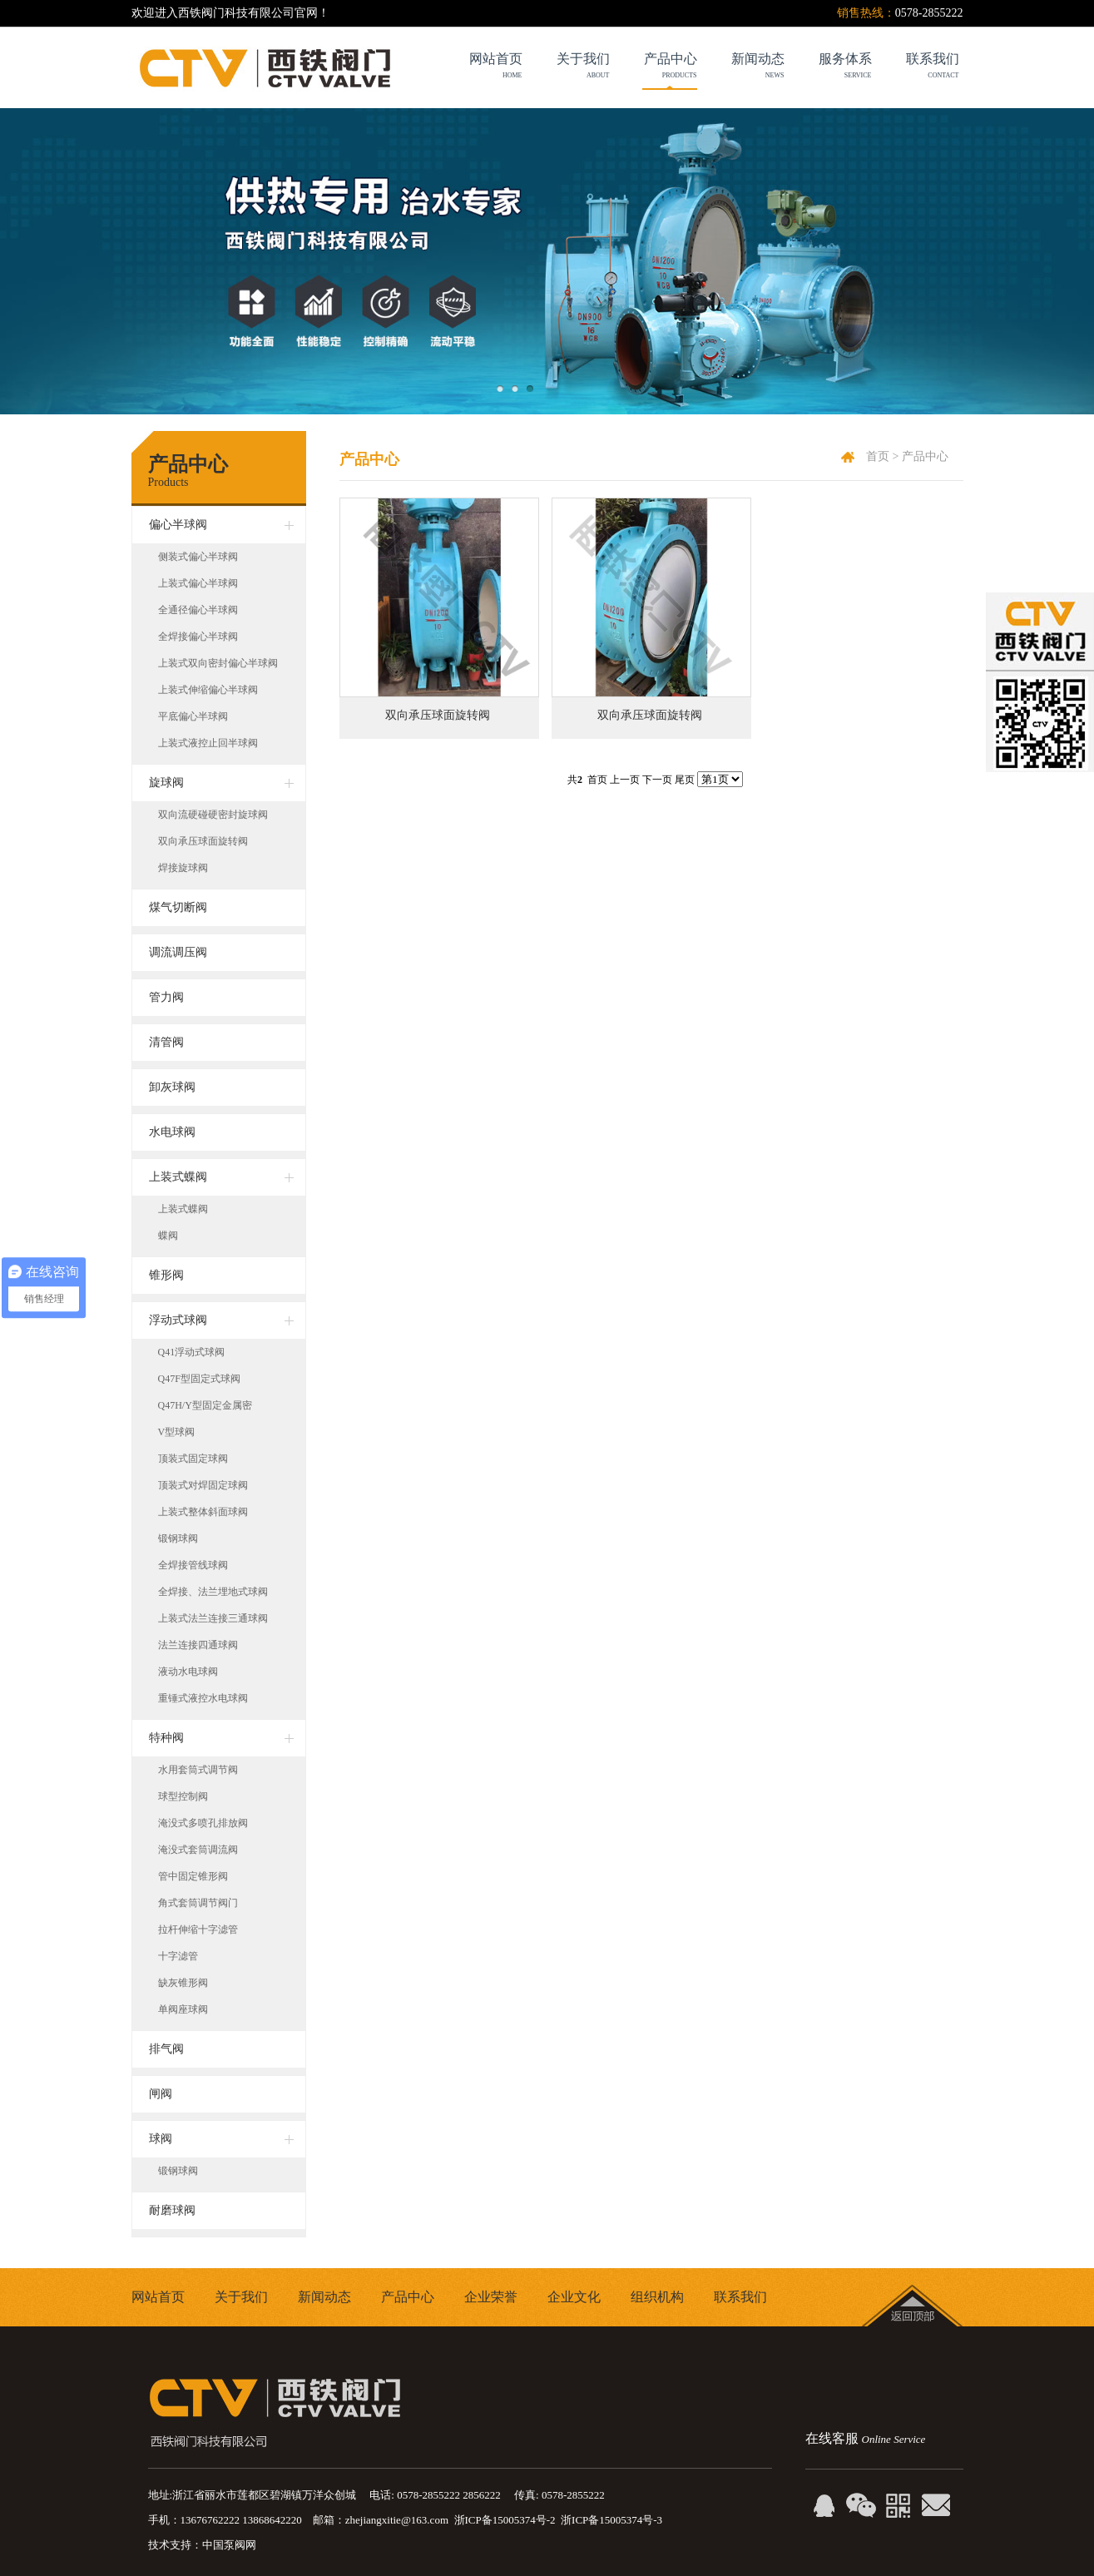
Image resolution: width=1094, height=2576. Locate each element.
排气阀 (166, 2049)
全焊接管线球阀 (193, 1565)
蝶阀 (168, 1235)
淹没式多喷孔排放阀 (203, 1823)
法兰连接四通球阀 (198, 1645)
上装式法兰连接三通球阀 (213, 1618)
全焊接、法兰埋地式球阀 (213, 1592)
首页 (877, 456)
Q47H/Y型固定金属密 (205, 1405)
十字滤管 (178, 1956)
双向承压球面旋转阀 (437, 715)
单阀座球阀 (183, 2009)
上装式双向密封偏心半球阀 (218, 663)
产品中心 (653, 68)
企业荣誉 (490, 2297)
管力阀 (166, 997)
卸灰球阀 (172, 1087)
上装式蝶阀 (178, 1177)
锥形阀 (166, 1275)
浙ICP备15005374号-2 (505, 2520)
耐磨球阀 (172, 2210)
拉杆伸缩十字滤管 (198, 1929)
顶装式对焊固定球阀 (203, 1485)
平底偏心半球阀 (193, 716)
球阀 (160, 2139)
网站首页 (158, 2297)
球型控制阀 (183, 1796)
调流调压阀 (178, 952)
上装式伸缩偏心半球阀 (208, 690)
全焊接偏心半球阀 (198, 636)
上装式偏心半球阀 (198, 583)
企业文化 (574, 2297)
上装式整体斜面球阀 (203, 1512)
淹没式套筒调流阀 (198, 1849)
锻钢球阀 (178, 1538)
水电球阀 (172, 1132)
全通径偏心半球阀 (198, 610)
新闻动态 (324, 2297)
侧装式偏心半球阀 (198, 556)
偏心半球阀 (178, 524)
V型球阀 (177, 1432)
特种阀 (166, 1737)
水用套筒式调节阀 (198, 1770)
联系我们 (740, 2297)
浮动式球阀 (178, 1320)
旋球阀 (166, 782)
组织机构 (657, 2297)
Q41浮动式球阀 (191, 1352)
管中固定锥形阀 (193, 1876)
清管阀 (166, 1042)
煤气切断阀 (178, 907)
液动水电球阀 (188, 1671)
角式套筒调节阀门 (198, 1903)
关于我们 (241, 2297)
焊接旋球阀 (183, 868)
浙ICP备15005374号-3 (611, 2520)
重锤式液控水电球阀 (203, 1698)
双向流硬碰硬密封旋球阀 (213, 814)
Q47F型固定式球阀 (199, 1379)
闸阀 (160, 2094)
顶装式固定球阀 (193, 1458)
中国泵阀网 (229, 2545)
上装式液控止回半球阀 (208, 743)
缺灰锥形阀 (183, 1983)
